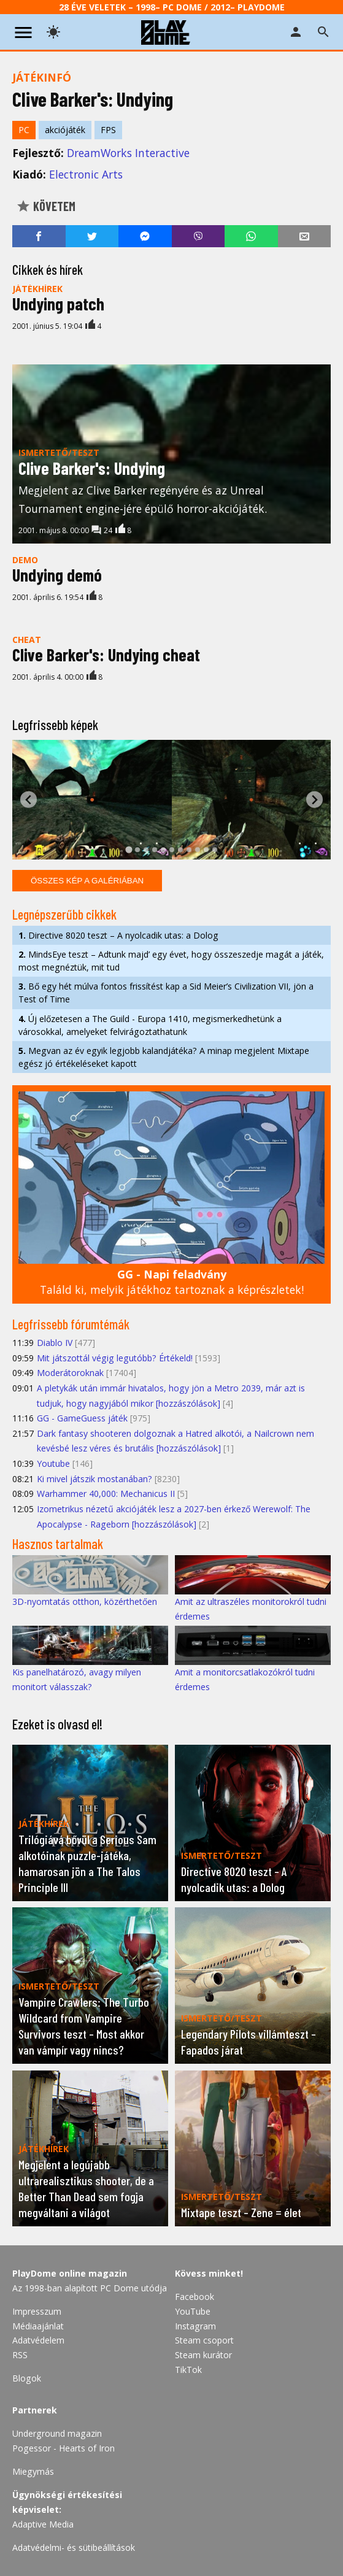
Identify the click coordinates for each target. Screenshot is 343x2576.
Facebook (194, 2296)
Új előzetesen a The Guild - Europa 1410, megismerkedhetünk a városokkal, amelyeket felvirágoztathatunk (150, 1025)
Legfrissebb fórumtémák (70, 1324)
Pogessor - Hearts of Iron (63, 2448)
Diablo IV (54, 1342)
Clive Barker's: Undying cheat (106, 654)
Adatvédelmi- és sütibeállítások (73, 2547)
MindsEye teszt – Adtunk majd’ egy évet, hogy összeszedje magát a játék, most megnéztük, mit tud (171, 960)
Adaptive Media (43, 2524)
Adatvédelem (38, 2340)
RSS (20, 2355)
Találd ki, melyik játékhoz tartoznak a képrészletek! (172, 1282)
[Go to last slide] (28, 799)
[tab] (128, 849)
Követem (45, 206)
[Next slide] (314, 799)
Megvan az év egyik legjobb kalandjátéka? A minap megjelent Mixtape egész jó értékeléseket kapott (163, 1057)
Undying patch (58, 303)
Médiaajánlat (38, 2326)
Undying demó (57, 574)
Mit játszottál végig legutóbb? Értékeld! (115, 1358)
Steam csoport (204, 2340)
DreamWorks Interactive (128, 152)
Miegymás (33, 2471)
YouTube (192, 2311)
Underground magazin (57, 2433)
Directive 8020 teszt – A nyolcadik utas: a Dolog (118, 935)
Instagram (195, 2326)
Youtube (53, 1463)
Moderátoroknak (70, 1372)
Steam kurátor (203, 2355)
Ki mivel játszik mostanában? (94, 1479)
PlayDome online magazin (69, 2273)
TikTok (188, 2369)
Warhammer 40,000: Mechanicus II (106, 1493)
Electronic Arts (86, 174)
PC (23, 130)
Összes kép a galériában (87, 880)
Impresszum (36, 2311)
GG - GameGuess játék (82, 1418)
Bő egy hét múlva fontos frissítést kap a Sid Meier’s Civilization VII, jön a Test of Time (166, 992)
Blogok (26, 2378)
